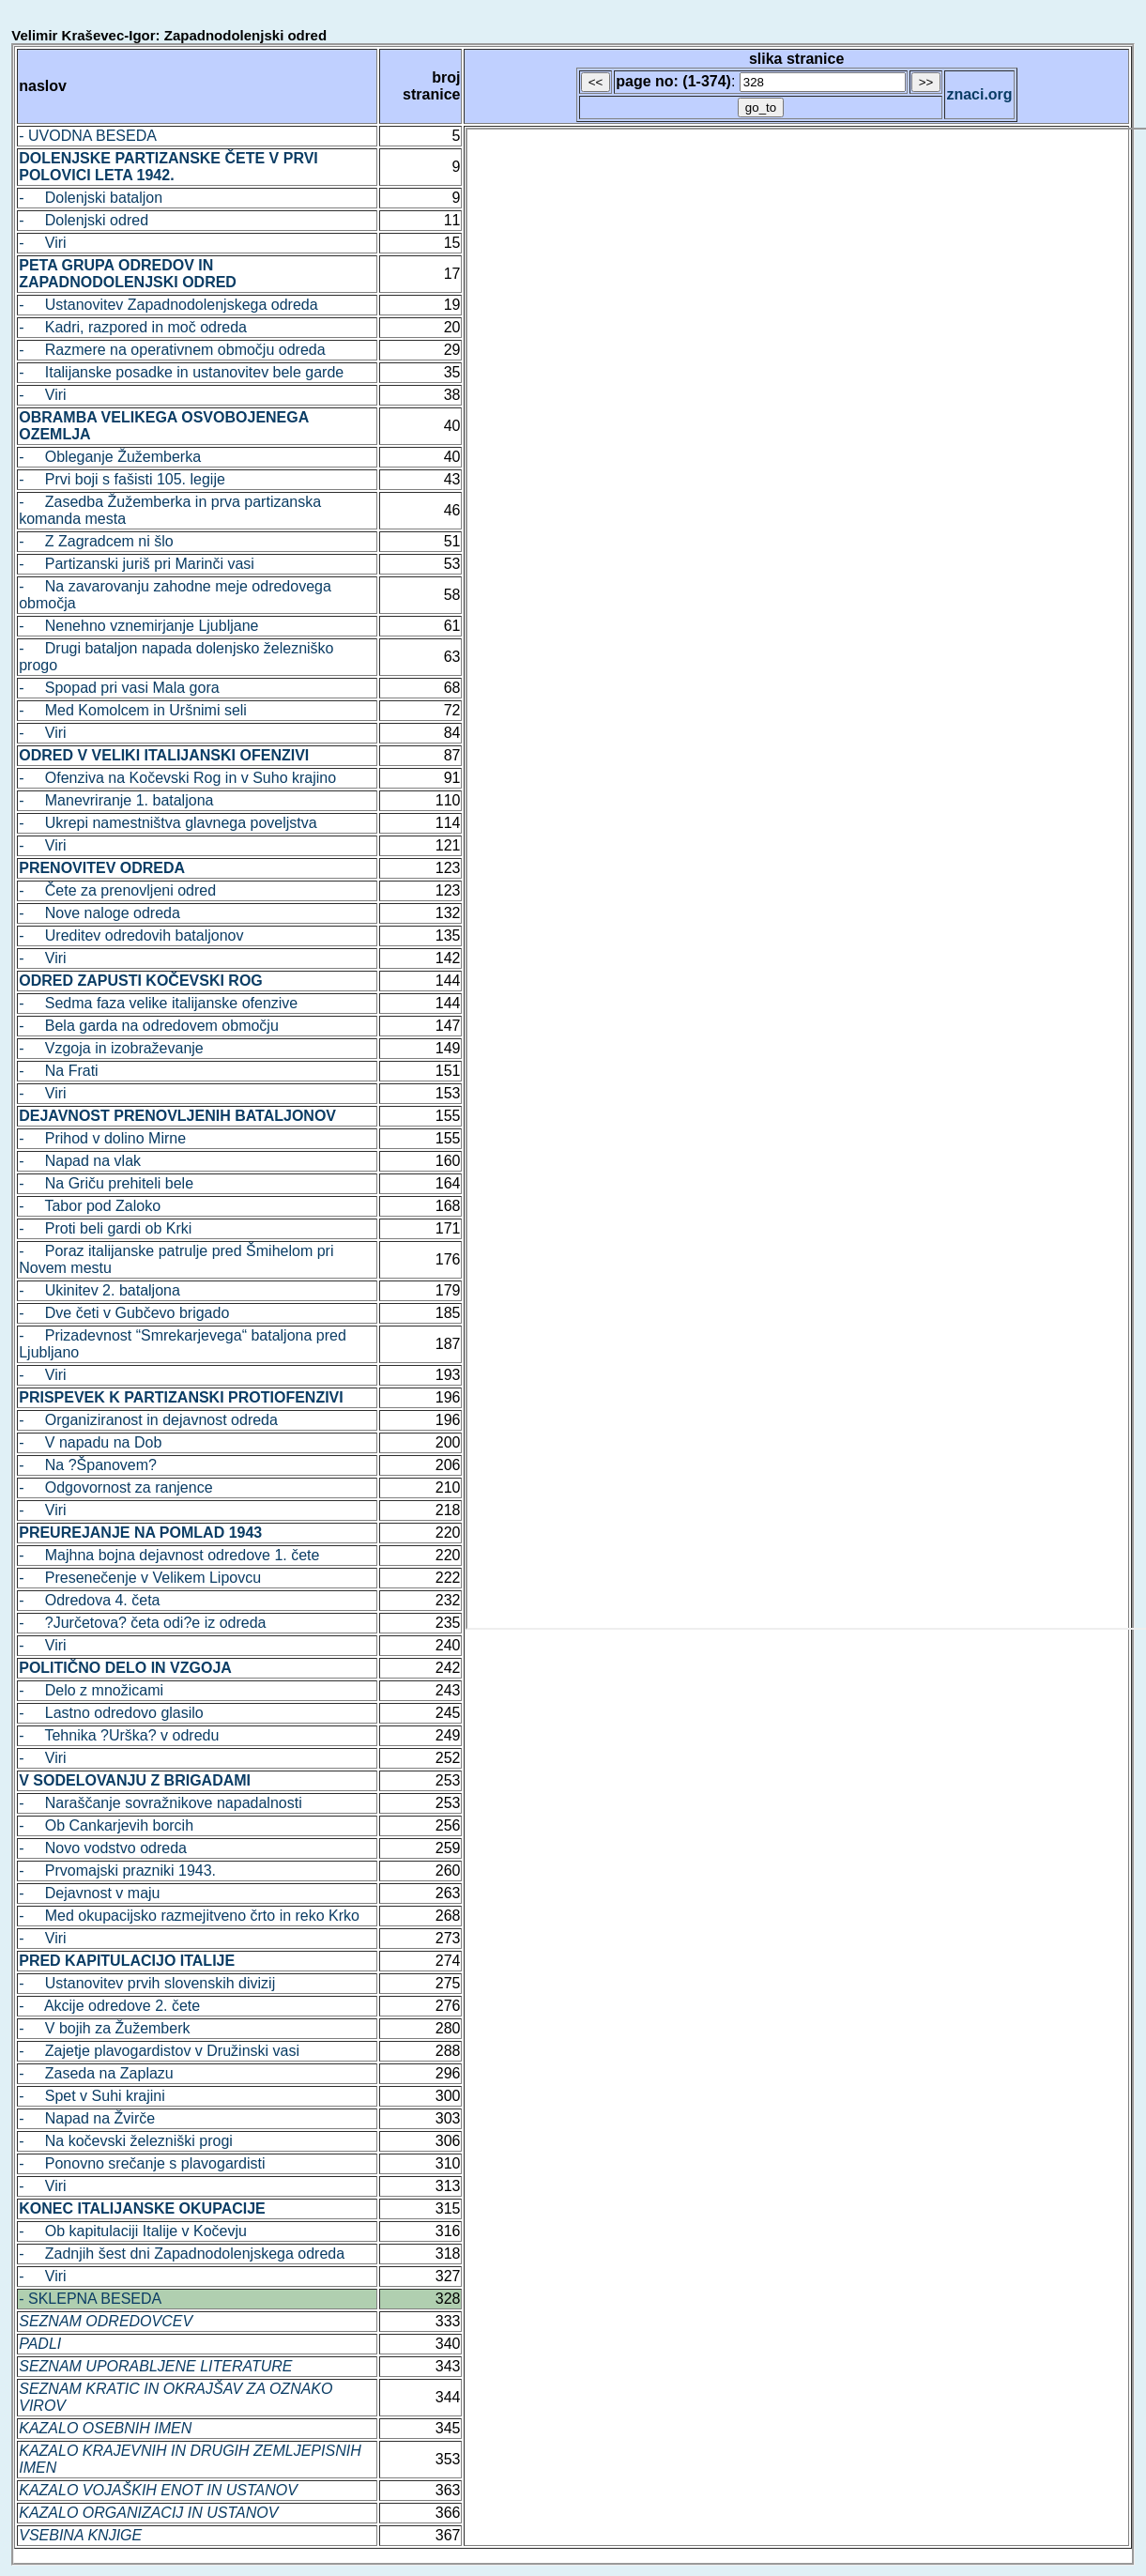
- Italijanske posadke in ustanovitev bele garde (181, 372)
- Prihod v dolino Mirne (102, 1138)
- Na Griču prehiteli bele (106, 1183)
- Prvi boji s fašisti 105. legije (122, 479)
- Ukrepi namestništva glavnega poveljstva (167, 823)
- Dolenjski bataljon (90, 198)
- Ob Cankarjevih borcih (106, 1825)
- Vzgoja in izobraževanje (111, 1048)
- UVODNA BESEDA (88, 136)
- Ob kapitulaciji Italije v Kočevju (133, 2231)
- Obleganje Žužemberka (110, 457)
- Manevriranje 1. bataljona (116, 800)
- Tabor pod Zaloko (89, 1206)
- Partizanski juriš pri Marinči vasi (136, 564)
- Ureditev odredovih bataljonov (131, 935)
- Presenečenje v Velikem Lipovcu (140, 1578)
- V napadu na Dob (90, 1442)
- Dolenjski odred (83, 220)
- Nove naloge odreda (99, 913)
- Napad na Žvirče (87, 2118)
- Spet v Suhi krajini (92, 2096)
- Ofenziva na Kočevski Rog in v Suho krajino (177, 778)
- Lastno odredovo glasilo (111, 1713)
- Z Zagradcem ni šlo (96, 541)
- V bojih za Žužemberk (104, 2028)
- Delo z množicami (91, 1690)
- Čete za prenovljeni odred (117, 890)
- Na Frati (58, 1071)
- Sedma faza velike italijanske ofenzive (158, 1003)
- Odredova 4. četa (89, 1600)
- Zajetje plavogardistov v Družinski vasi (159, 2051)
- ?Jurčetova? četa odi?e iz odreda (142, 1623)
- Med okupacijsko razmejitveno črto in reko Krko (189, 1916)
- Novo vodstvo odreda (103, 1848)
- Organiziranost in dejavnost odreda (148, 1420)
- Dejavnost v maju (89, 1893)
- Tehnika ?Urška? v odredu (119, 1735)
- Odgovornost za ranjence (115, 1487)
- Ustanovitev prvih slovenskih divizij (147, 1983)
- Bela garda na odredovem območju (149, 1026)
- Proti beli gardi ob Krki (105, 1228)
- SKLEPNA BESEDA (90, 2299)
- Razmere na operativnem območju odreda (172, 350)
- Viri (42, 243)
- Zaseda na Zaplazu (96, 2073)
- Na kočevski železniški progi (126, 2141)
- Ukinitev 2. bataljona (99, 1290)
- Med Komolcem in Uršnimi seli (133, 710)
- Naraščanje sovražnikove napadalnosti (160, 1803)
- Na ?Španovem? (88, 1465)
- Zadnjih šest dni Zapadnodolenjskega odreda (181, 2254)
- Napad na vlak (80, 1161)
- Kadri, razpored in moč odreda (133, 327)
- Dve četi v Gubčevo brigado (124, 1313)
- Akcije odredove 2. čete (109, 2006)
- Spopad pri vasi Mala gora (119, 688)
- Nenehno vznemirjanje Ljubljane (138, 626)
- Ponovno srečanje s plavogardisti (142, 2163)
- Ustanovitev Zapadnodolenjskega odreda (168, 305)
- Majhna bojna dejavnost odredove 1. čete (169, 1555)
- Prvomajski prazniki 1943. (117, 1870)
